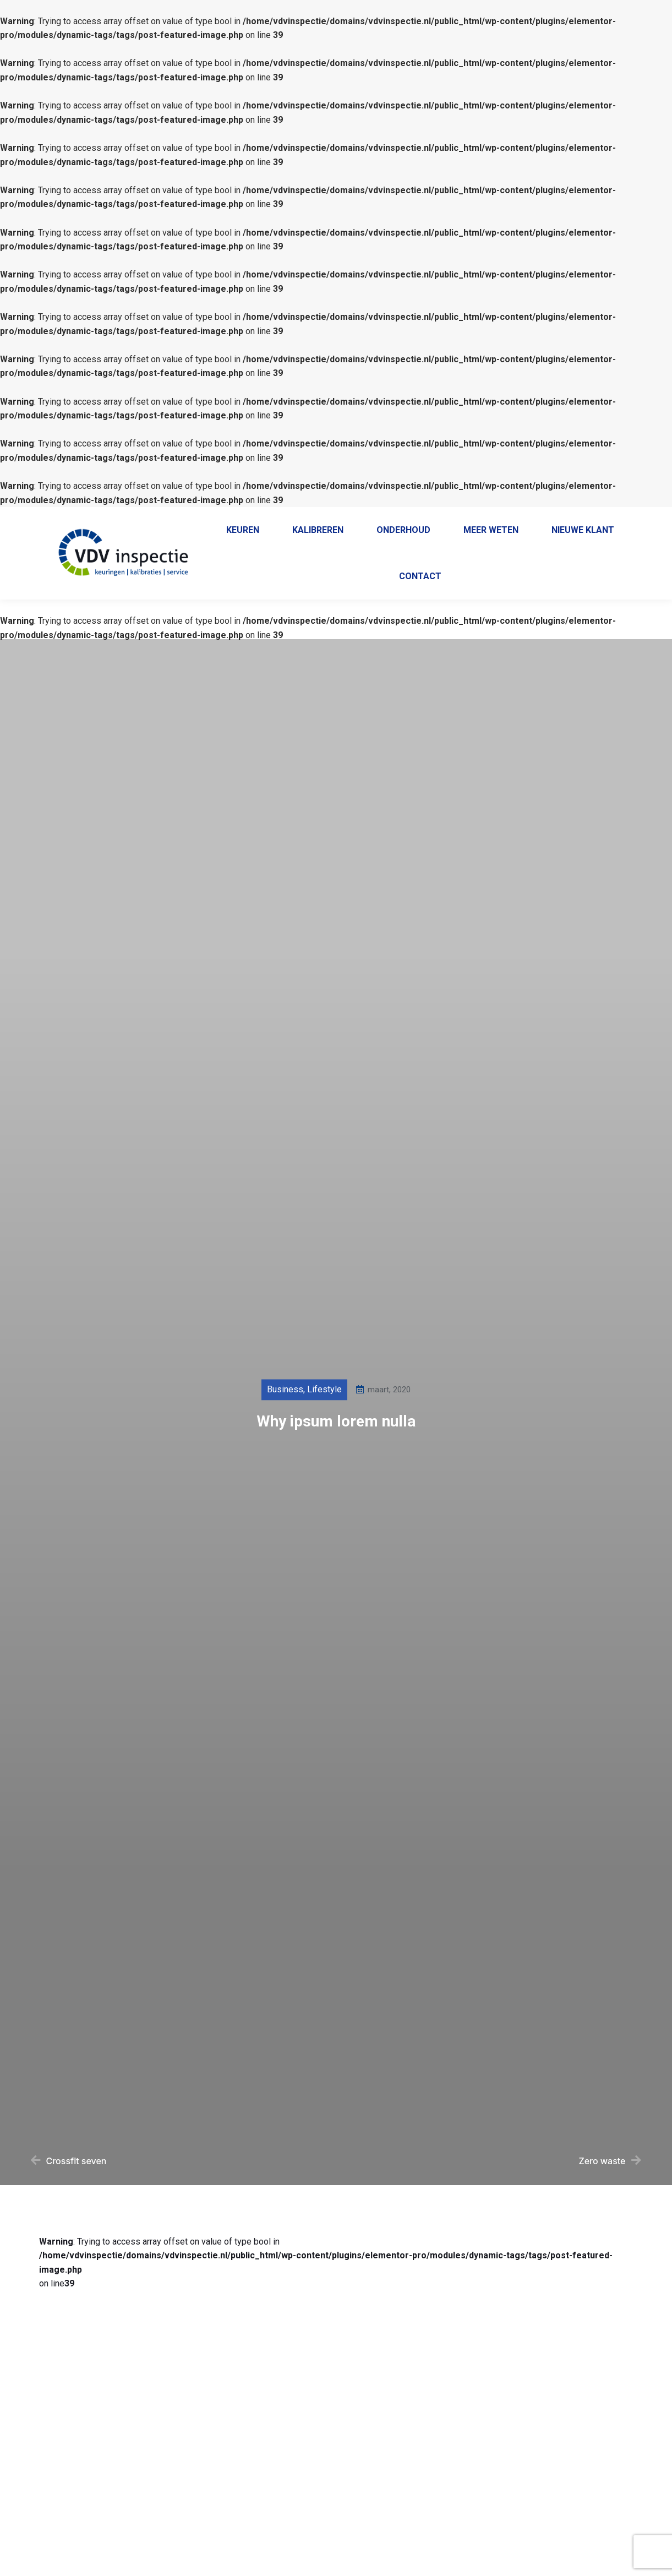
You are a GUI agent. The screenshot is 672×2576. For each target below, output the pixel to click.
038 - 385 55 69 (371, 517)
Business (285, 1425)
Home (516, 517)
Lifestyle (324, 1425)
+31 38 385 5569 (450, 517)
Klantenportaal (573, 517)
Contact (632, 517)
